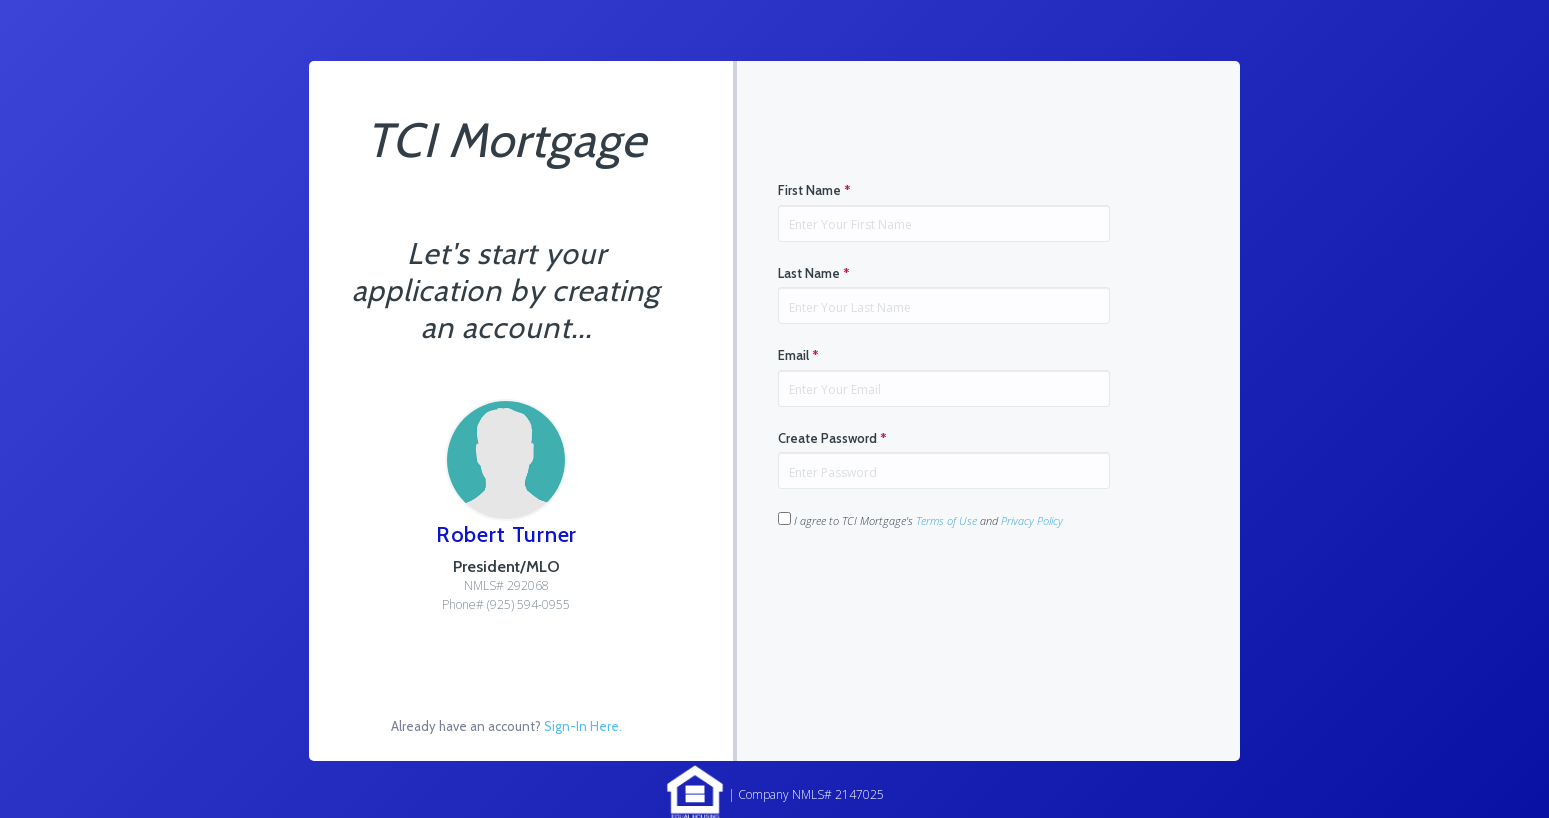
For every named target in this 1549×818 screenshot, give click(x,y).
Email (798, 355)
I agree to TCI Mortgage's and (920, 520)
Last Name (814, 273)
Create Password (832, 438)
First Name (814, 190)
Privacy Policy (1032, 520)
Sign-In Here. (583, 726)
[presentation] (930, 592)
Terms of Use (946, 520)
